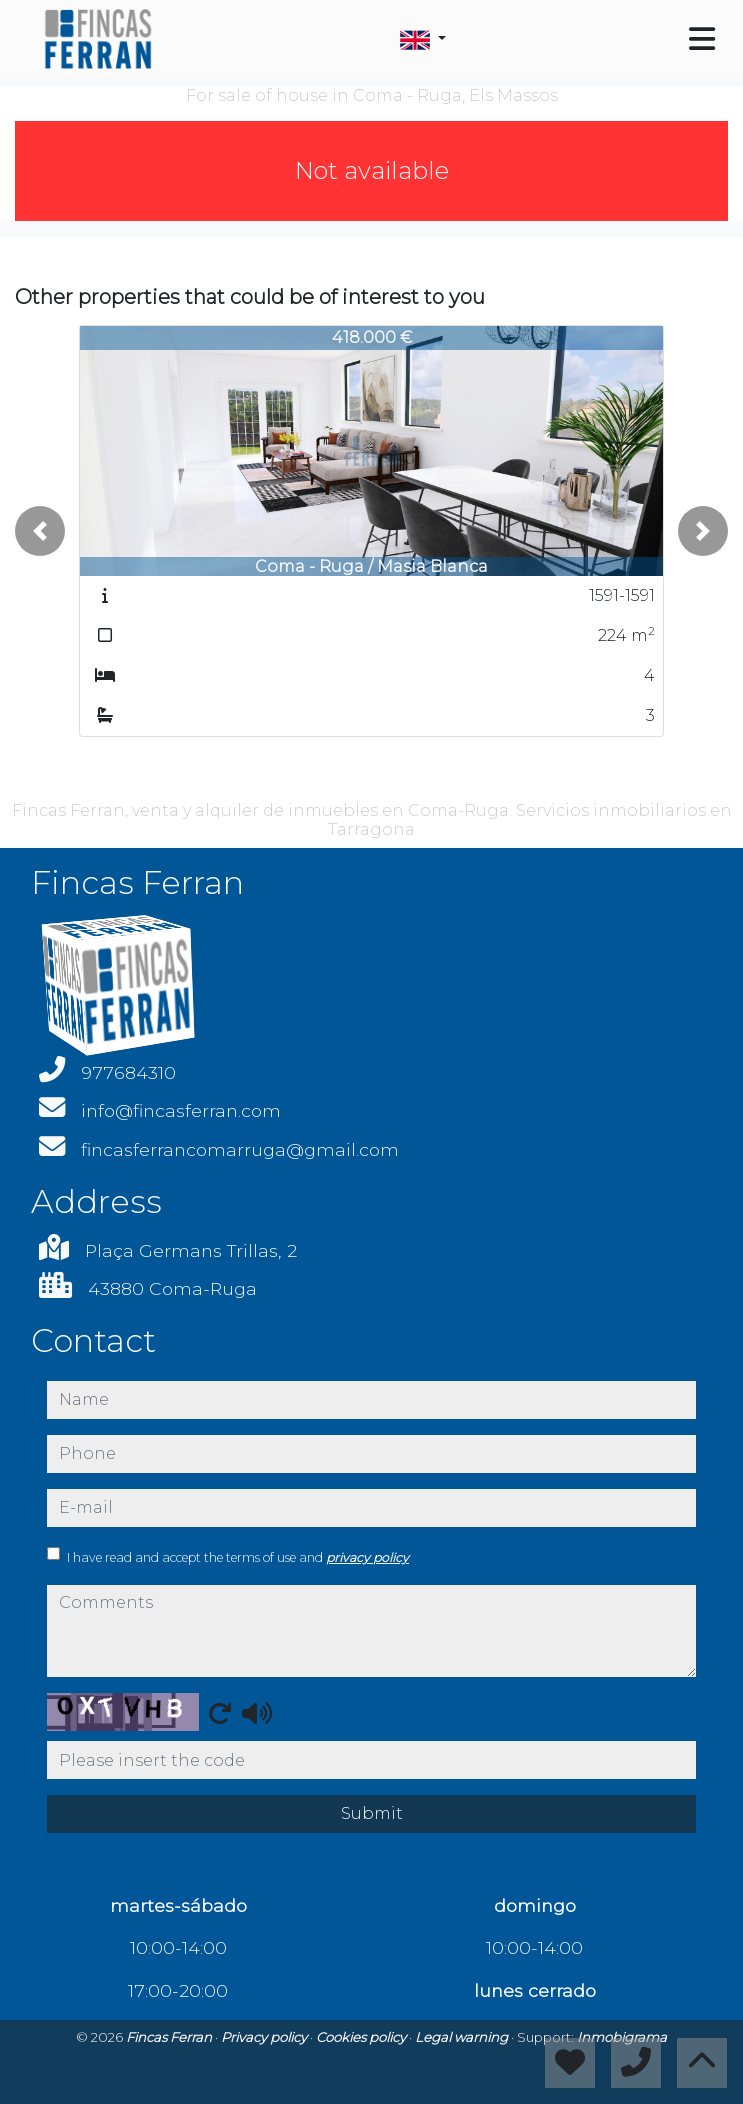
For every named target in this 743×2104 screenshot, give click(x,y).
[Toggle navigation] (702, 39)
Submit (372, 1813)
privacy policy (367, 1557)
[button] (40, 531)
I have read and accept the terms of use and (238, 1557)
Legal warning (463, 2037)
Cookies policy (362, 2037)
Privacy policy (265, 2037)
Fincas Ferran (170, 2037)
